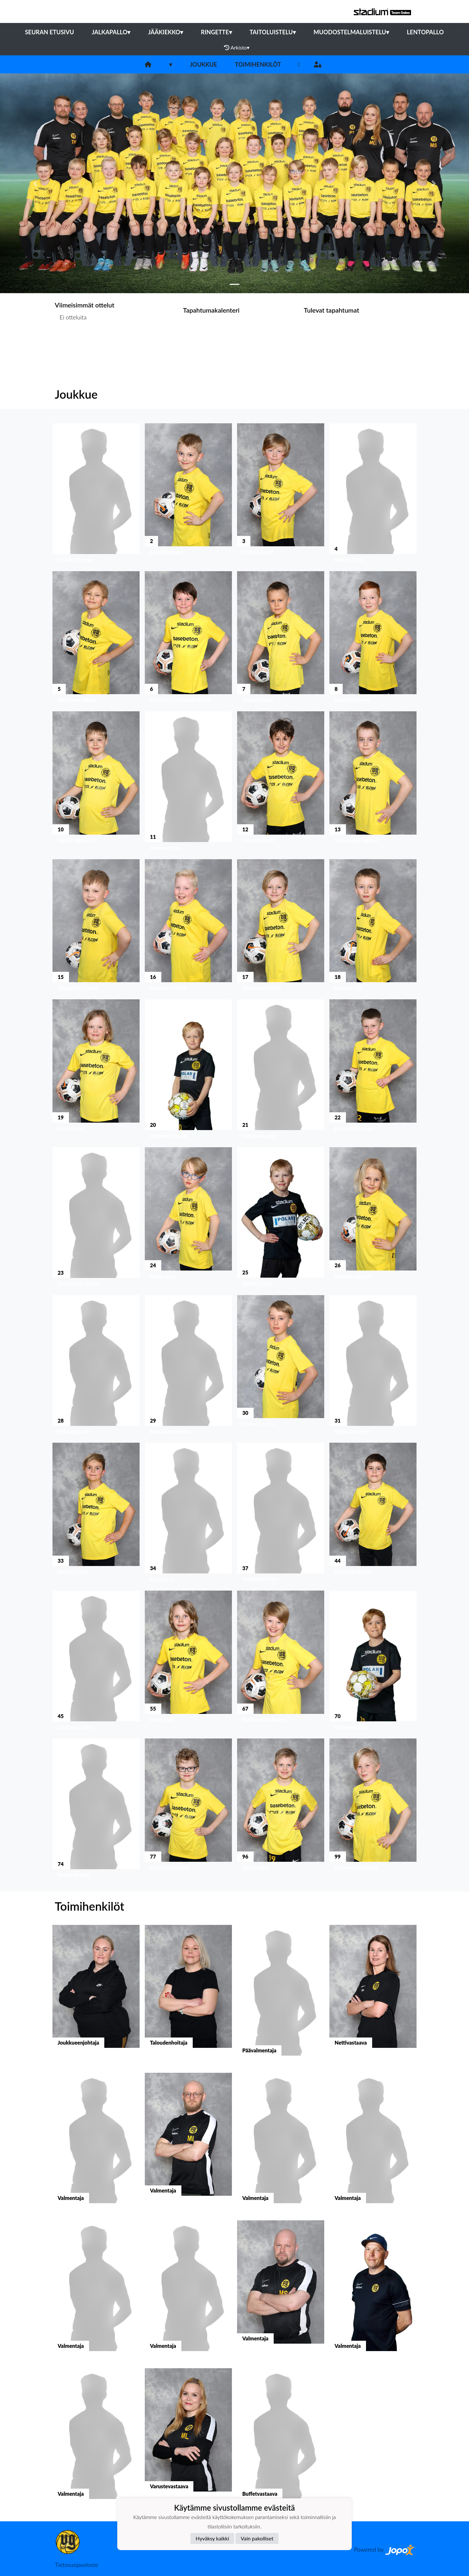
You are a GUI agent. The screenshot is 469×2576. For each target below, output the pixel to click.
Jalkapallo (111, 32)
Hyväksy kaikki (212, 2538)
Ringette (216, 32)
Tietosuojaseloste (76, 2564)
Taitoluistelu (273, 32)
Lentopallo (425, 32)
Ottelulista (71, 342)
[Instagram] (298, 64)
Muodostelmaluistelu (351, 32)
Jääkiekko (165, 32)
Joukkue (203, 64)
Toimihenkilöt (258, 64)
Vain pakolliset (257, 2538)
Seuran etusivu (49, 32)
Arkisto (236, 47)
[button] (35, 183)
